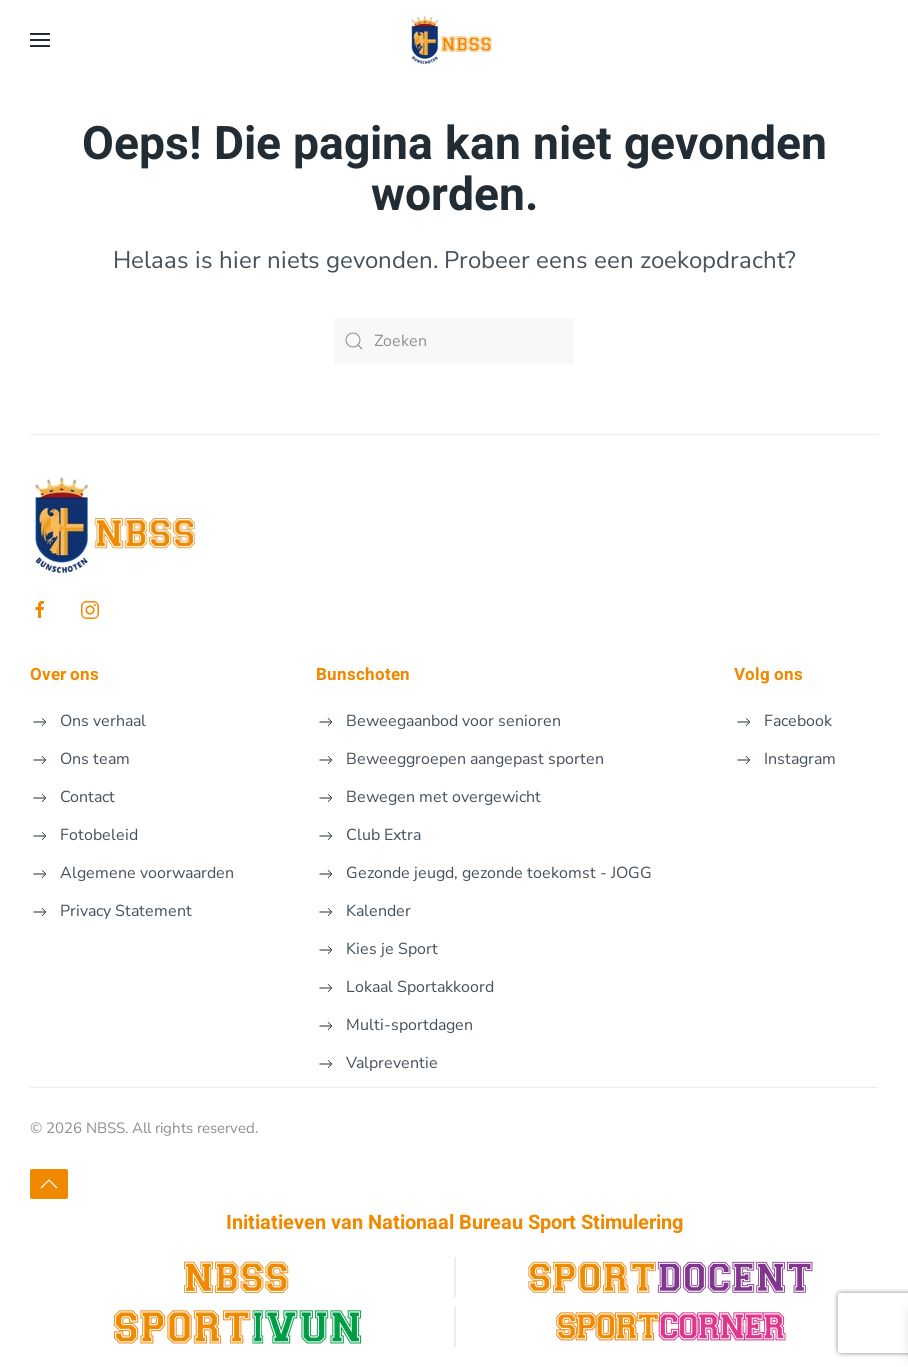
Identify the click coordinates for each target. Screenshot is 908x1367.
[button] (40, 40)
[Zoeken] (454, 341)
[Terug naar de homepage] (454, 40)
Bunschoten (363, 674)
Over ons (64, 674)
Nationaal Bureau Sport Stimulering (525, 1222)
